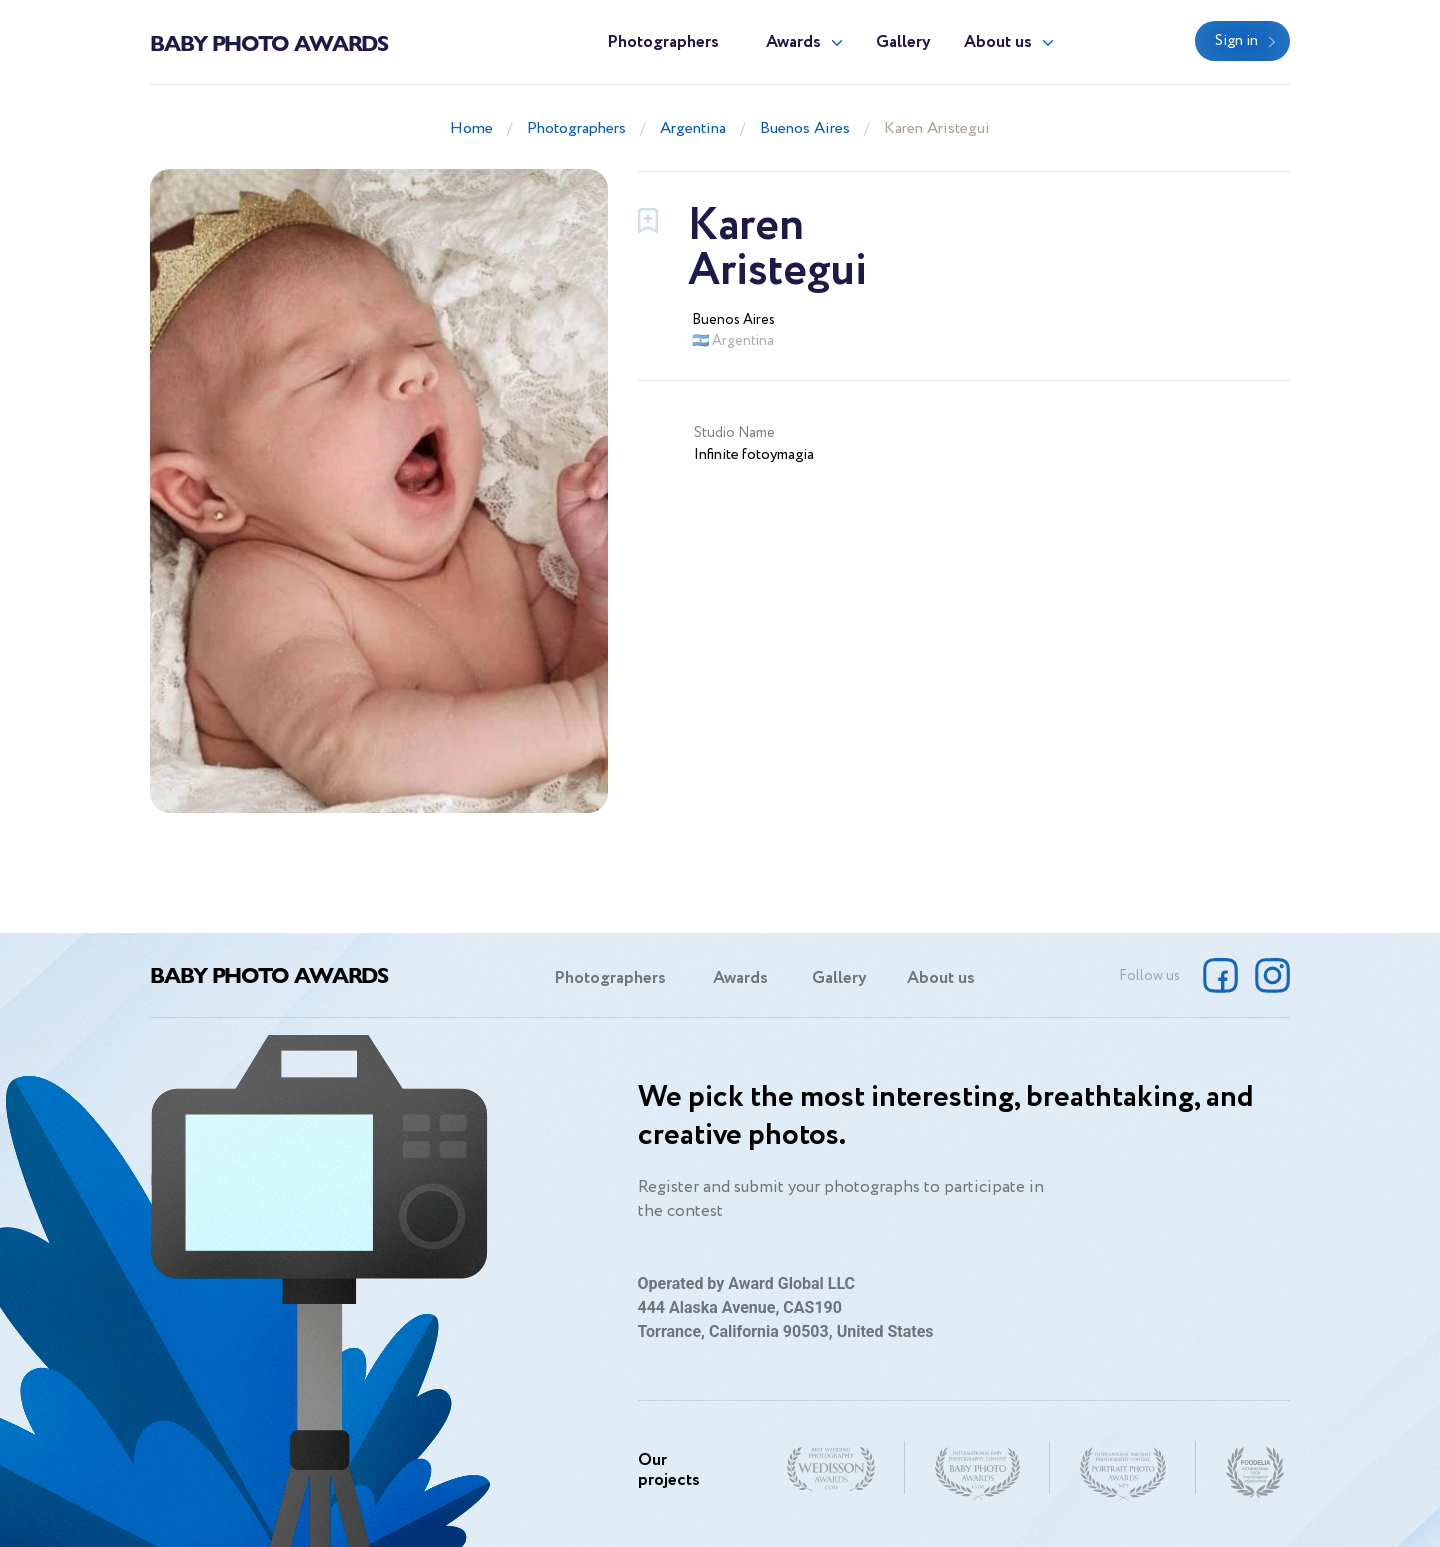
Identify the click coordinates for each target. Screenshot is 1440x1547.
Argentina (693, 128)
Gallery (903, 42)
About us (998, 42)
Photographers (663, 42)
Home (471, 128)
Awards (793, 42)
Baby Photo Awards (269, 42)
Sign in (1236, 41)
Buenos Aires (805, 128)
